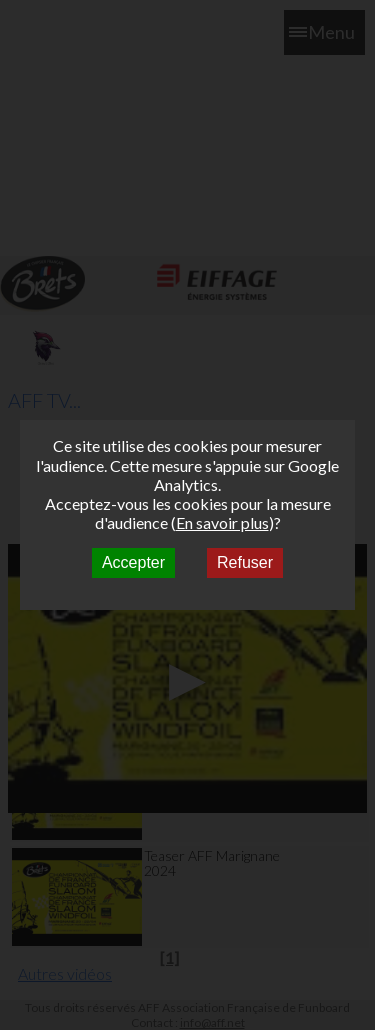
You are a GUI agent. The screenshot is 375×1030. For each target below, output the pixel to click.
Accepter (133, 562)
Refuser (245, 562)
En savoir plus (222, 522)
